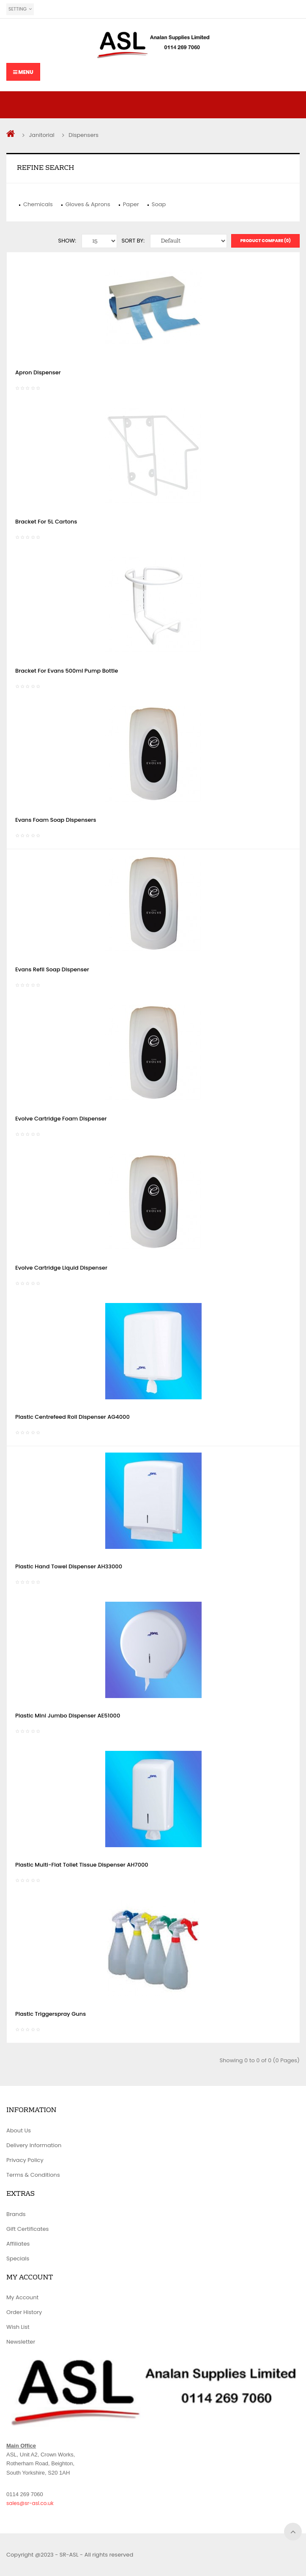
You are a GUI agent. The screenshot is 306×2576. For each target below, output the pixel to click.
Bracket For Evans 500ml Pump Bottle (66, 671)
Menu (23, 72)
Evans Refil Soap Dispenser (52, 969)
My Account (22, 2297)
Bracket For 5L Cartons (46, 522)
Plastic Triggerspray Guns (50, 2014)
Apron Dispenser (38, 372)
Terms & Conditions (33, 2175)
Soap (159, 204)
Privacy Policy (25, 2160)
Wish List (18, 2327)
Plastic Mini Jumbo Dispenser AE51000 (67, 1716)
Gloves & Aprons (88, 204)
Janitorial (41, 135)
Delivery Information (33, 2145)
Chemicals (38, 204)
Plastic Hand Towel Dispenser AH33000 (68, 1566)
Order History (24, 2312)
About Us (18, 2130)
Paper (131, 204)
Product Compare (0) (265, 240)
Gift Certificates (27, 2229)
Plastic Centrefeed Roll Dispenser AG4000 (72, 1417)
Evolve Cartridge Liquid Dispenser (61, 1268)
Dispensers (83, 135)
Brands (16, 2214)
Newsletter (20, 2342)
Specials (17, 2258)
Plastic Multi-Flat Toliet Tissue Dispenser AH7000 (81, 1865)
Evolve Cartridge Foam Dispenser (61, 1119)
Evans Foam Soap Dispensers (55, 820)
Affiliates (18, 2244)
